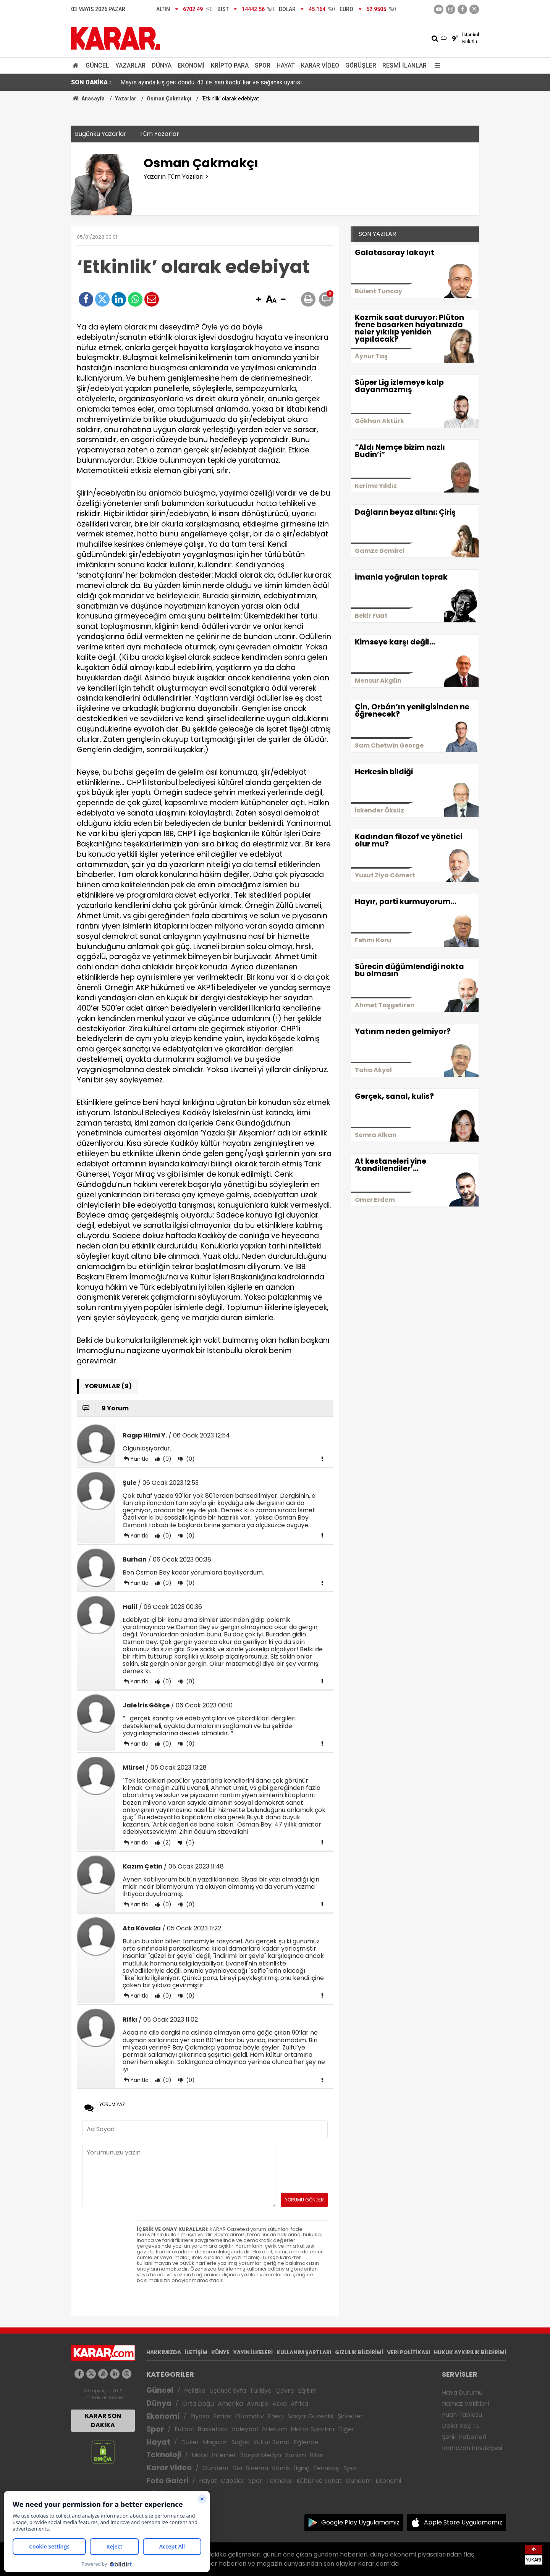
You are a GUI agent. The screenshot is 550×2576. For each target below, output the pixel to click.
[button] (258, 299)
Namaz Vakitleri (465, 2403)
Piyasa (199, 2416)
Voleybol (244, 2429)
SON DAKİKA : (91, 82)
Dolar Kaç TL (460, 2425)
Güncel (97, 65)
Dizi (237, 2468)
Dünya (161, 65)
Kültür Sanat (271, 2442)
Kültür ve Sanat (319, 2480)
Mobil (200, 2455)
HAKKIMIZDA (163, 2352)
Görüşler (360, 65)
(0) (166, 1459)
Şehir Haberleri (464, 2436)
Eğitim (307, 2390)
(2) (166, 1842)
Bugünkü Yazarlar (100, 133)
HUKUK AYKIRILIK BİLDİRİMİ (470, 2352)
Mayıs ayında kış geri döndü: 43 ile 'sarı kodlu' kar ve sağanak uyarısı (211, 82)
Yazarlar (130, 65)
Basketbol (212, 2429)
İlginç (301, 2468)
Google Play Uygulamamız (360, 2522)
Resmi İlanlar (404, 65)
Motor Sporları (312, 2429)
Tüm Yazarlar (159, 133)
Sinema (257, 2468)
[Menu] (435, 65)
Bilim (317, 2455)
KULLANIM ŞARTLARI (304, 2352)
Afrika (299, 2403)
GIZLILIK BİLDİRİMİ (359, 2352)
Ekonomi (191, 65)
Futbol (184, 2429)
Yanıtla (139, 1459)
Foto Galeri (167, 2481)
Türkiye (261, 2390)
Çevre (284, 2390)
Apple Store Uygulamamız (463, 2522)
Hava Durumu (462, 2392)
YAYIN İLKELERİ (253, 2352)
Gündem (215, 2468)
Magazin (215, 2442)
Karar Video (320, 65)
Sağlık (240, 2442)
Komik (281, 2468)
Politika (194, 2390)
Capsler (232, 2480)
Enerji (276, 2416)
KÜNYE (220, 2352)
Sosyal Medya (260, 2455)
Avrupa (258, 2403)
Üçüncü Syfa (227, 2390)
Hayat (286, 65)
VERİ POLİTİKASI (408, 2352)
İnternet (224, 2455)
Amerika (230, 2403)
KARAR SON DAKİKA (103, 2420)
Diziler (190, 2442)
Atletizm (274, 2429)
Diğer (346, 2429)
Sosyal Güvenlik (311, 2416)
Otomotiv (249, 2416)
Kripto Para (230, 65)
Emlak (222, 2416)
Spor (262, 65)
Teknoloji (163, 2455)
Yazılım (295, 2455)
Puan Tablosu (462, 2414)
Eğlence (306, 2442)
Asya (279, 2403)
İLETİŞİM (196, 2352)
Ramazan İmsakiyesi (472, 2448)
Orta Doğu (198, 2403)
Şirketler (350, 2416)
